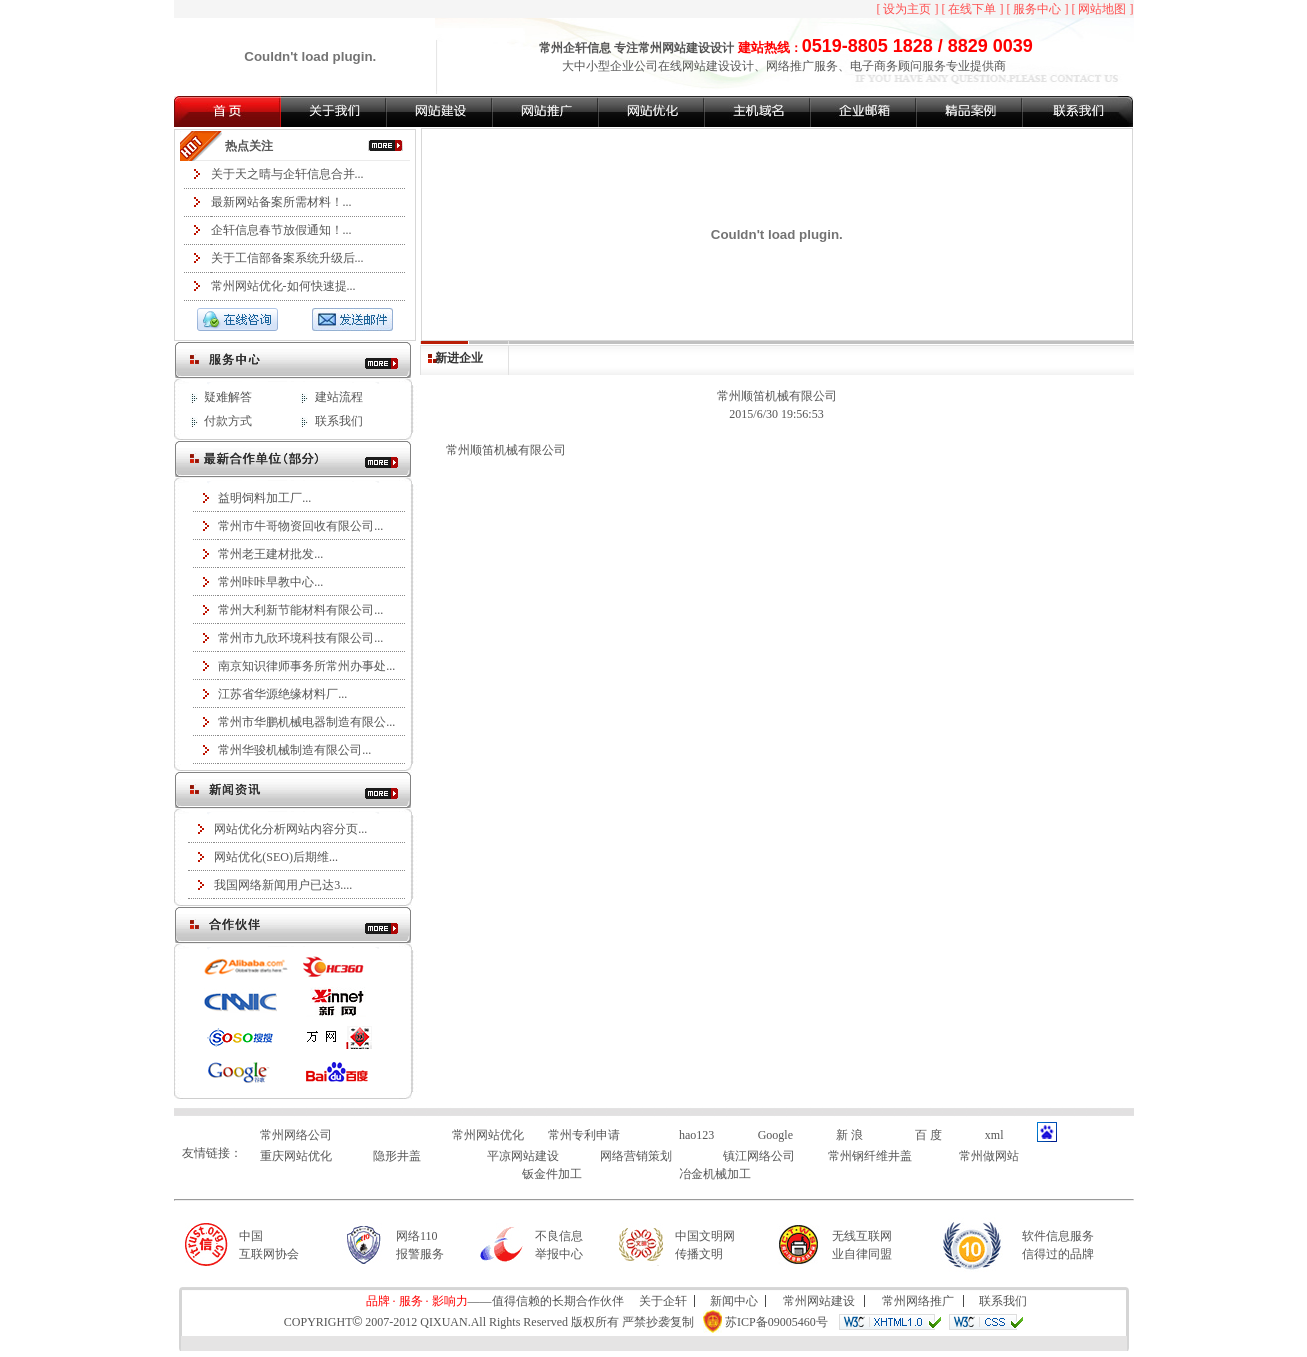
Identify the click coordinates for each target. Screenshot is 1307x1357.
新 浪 (849, 1135)
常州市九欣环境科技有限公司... (300, 638)
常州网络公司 (296, 1135)
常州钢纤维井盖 (870, 1156)
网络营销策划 (636, 1156)
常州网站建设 (674, 48)
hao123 (696, 1135)
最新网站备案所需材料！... (281, 202)
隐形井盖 (397, 1156)
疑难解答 (228, 397)
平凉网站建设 (523, 1156)
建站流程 (339, 397)
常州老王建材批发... (270, 554)
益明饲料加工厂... (264, 498)
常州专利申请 (584, 1135)
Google (775, 1135)
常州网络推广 (918, 1301)
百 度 (928, 1135)
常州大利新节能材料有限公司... (300, 610)
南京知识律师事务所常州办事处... (306, 666)
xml (994, 1135)
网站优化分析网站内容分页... (290, 829)
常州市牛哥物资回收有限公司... (300, 526)
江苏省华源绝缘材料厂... (282, 694)
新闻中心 (734, 1301)
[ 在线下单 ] (973, 9)
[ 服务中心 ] (1038, 9)
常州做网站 (989, 1156)
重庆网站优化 (296, 1156)
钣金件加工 (552, 1174)
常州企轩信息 (575, 48)
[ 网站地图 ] (1103, 9)
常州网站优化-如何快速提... (283, 286)
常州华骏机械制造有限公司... (294, 750)
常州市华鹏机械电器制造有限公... (306, 722)
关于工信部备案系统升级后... (287, 258)
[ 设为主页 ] (908, 9)
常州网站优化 (488, 1135)
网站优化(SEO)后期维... (276, 857)
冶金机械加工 (715, 1174)
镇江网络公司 (759, 1156)
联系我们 (339, 421)
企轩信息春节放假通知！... (281, 230)
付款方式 (228, 421)
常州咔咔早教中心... (270, 582)
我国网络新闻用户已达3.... (283, 885)
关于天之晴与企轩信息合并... (287, 174)
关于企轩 (663, 1301)
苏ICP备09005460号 (776, 1322)
